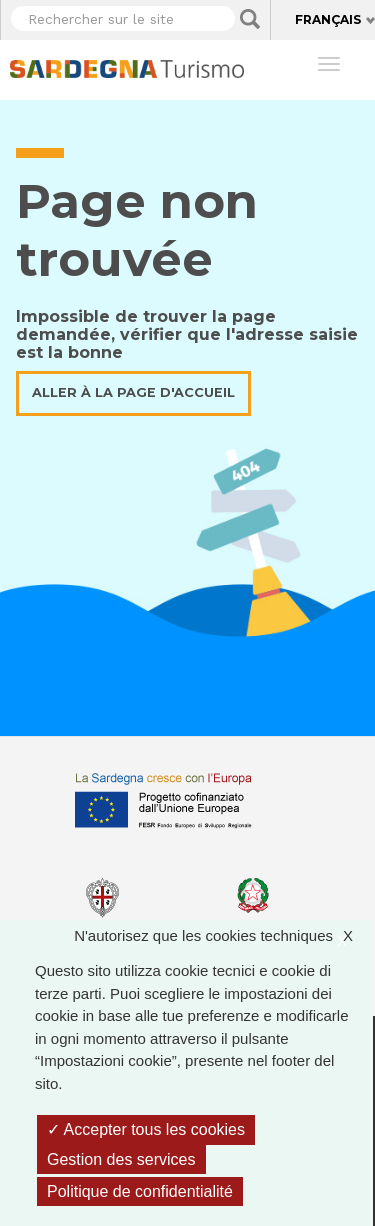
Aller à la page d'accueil (133, 392)
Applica (250, 19)
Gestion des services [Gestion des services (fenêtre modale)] (121, 1159)
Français (328, 19)
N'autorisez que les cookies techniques (223, 936)
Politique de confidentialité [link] (140, 1191)
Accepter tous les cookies (146, 1129)
